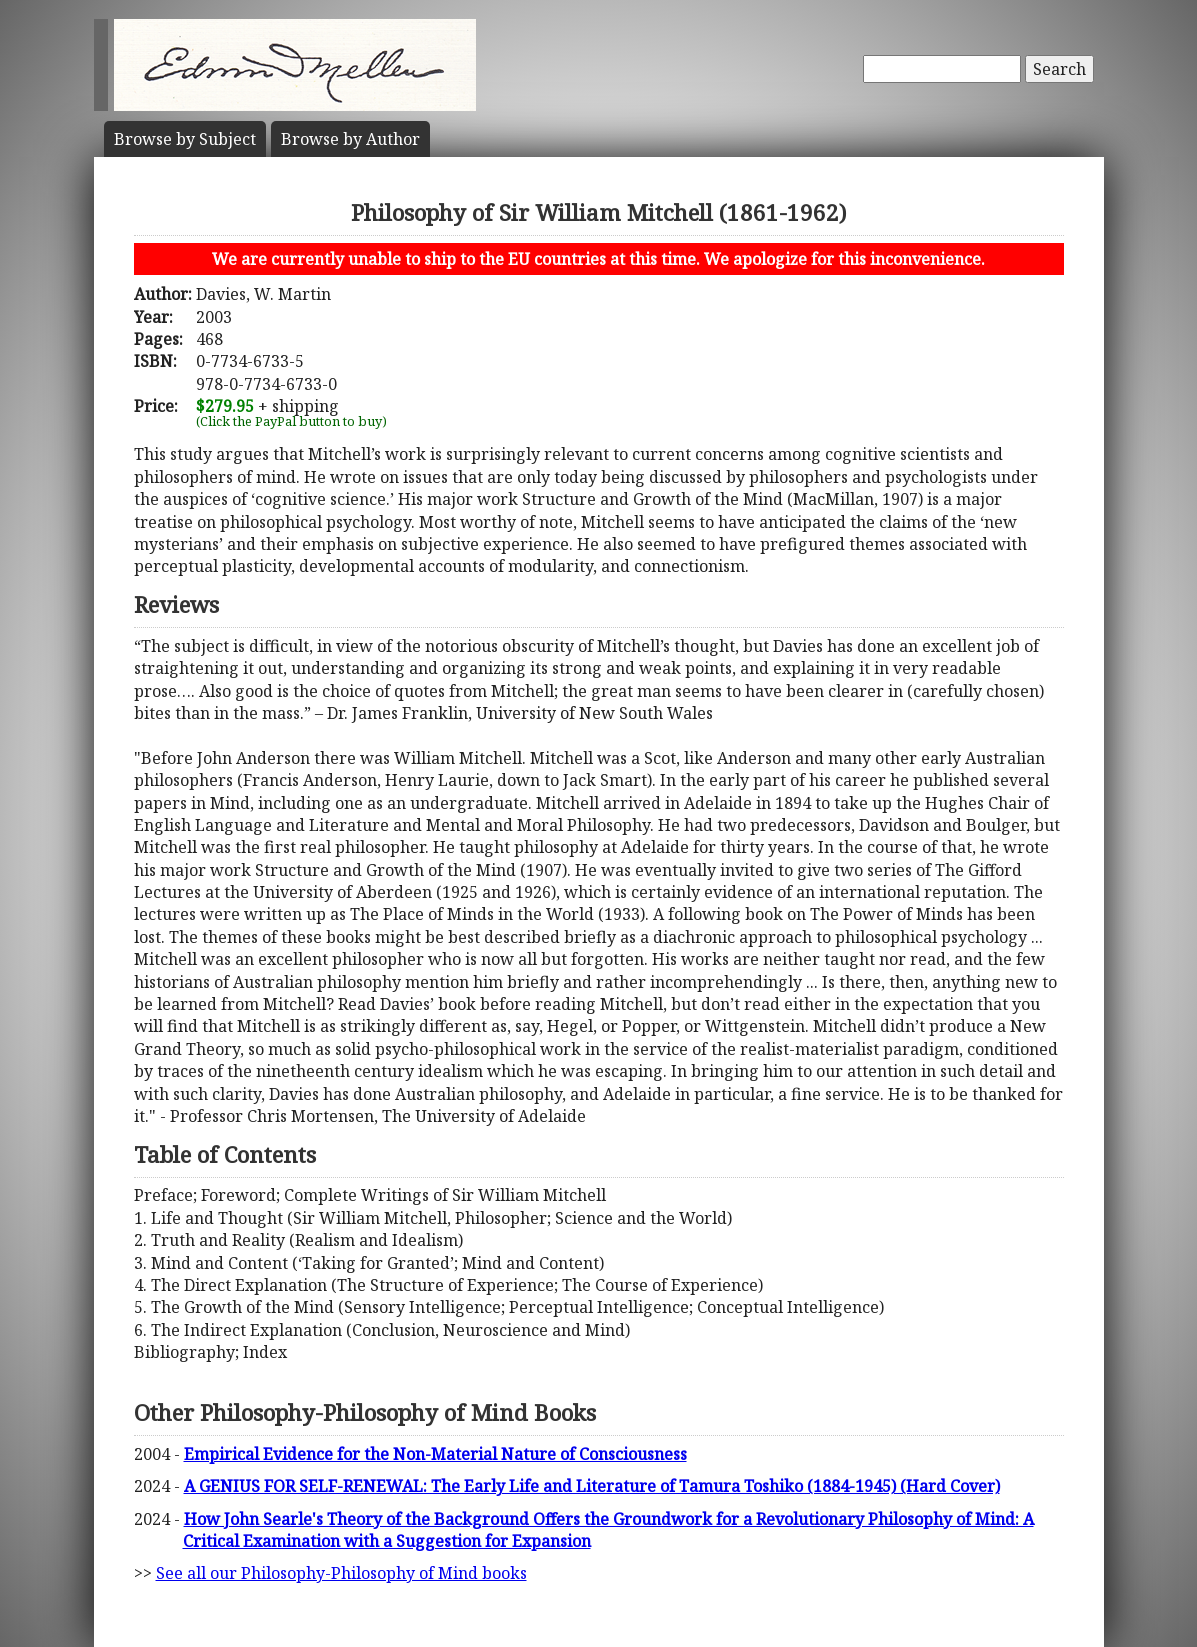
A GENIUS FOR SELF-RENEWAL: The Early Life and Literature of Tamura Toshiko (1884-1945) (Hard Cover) (592, 1486)
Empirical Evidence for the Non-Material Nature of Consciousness (435, 1454)
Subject (185, 139)
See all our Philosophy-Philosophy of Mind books (341, 1573)
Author (350, 139)
